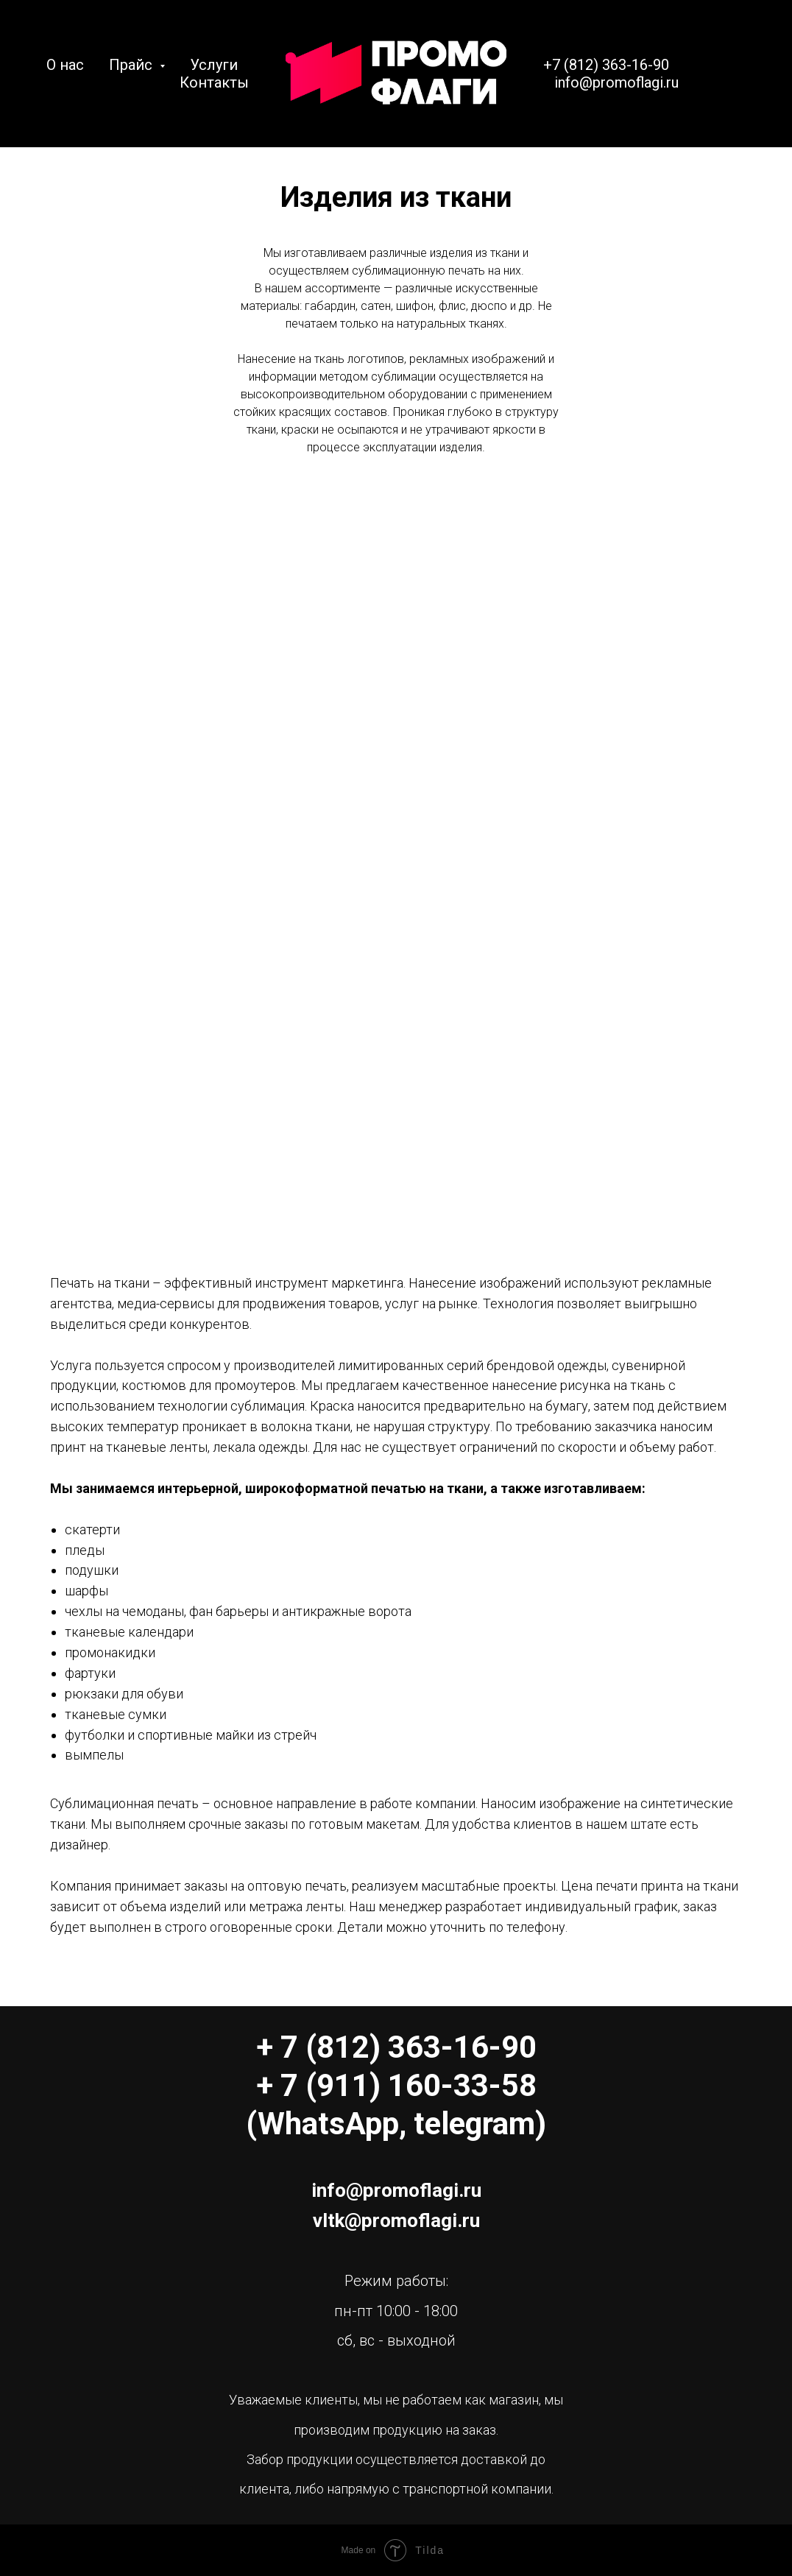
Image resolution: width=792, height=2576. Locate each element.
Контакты (214, 82)
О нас (65, 65)
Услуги (214, 65)
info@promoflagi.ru (616, 82)
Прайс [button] (132, 65)
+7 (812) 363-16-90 (606, 65)
